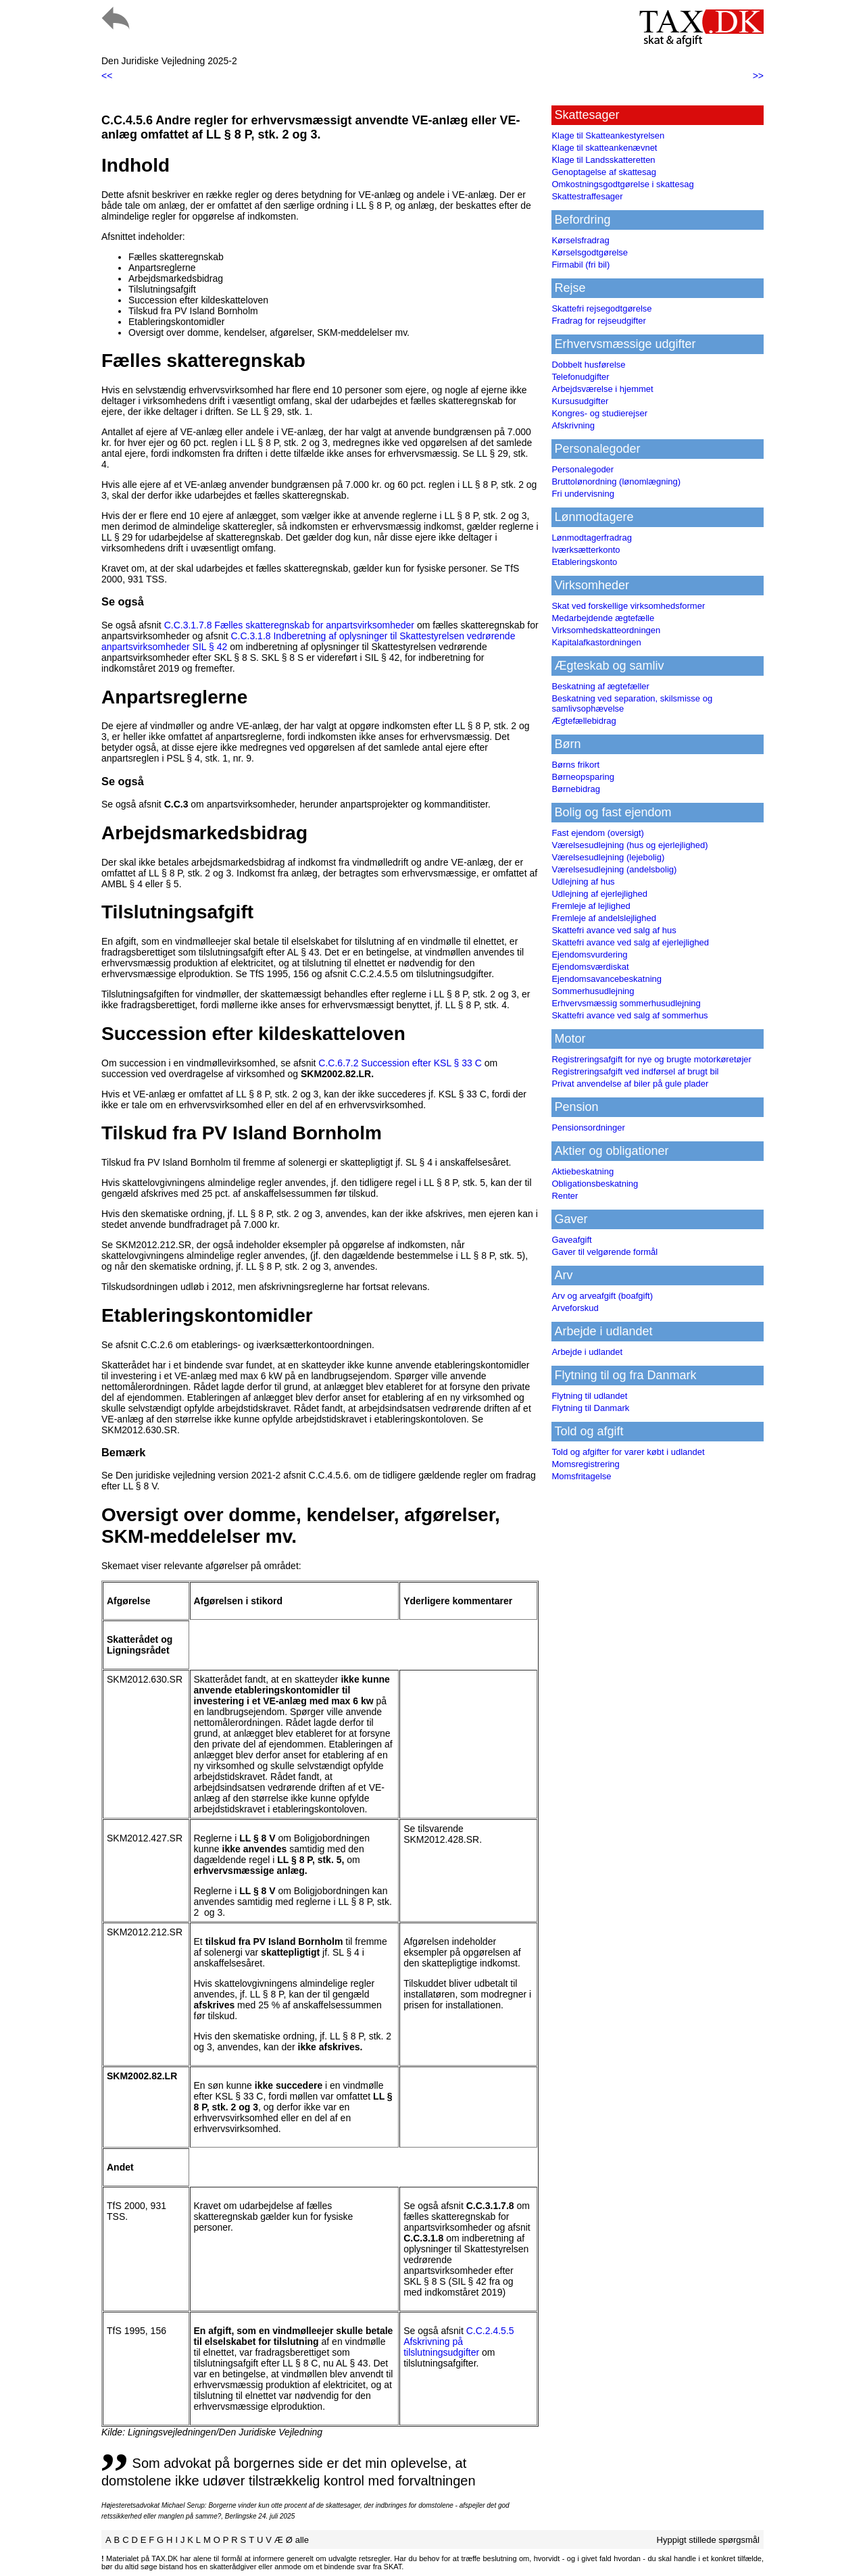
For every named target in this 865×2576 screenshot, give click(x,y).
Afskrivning (573, 425)
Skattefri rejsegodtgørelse (601, 308)
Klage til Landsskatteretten (603, 160)
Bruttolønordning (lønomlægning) (616, 481)
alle (302, 2540)
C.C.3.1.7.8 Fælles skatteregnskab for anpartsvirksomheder (289, 625)
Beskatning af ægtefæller (600, 686)
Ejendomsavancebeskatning (606, 979)
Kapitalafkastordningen (596, 642)
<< (106, 75)
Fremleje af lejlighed (590, 906)
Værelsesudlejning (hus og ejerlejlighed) (629, 845)
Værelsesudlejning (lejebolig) (607, 857)
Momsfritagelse (581, 1476)
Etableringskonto (584, 562)
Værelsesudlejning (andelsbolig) (613, 869)
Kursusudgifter (579, 401)
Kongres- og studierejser (599, 413)
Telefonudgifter (580, 377)
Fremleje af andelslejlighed (603, 918)
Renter (564, 1196)
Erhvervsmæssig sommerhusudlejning (625, 1003)
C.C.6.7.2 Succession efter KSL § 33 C (400, 1063)
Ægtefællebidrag (583, 721)
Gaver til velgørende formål (604, 1252)
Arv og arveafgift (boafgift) (602, 1296)
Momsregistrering (585, 1464)
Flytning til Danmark (590, 1408)
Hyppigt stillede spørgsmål (708, 2540)
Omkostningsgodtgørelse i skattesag (622, 184)
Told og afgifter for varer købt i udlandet (627, 1452)
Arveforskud (574, 1308)
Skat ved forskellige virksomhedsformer (628, 606)
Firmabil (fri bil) (580, 264)
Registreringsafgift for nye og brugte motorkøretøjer (651, 1059)
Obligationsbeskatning (594, 1184)
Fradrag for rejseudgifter (598, 321)
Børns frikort (575, 765)
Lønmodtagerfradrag (591, 537)
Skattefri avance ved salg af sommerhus (629, 1015)
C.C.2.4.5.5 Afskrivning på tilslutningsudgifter (458, 2341)
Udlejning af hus (582, 881)
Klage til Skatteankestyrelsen (607, 135)
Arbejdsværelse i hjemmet (602, 389)
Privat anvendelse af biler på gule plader (629, 1084)
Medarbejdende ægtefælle (602, 618)
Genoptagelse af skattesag (603, 172)
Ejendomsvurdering (589, 954)
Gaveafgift (571, 1240)
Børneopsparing (582, 777)
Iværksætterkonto (585, 550)
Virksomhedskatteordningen (605, 630)
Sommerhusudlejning (592, 991)
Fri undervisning (582, 494)
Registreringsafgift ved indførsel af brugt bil (634, 1071)
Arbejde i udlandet (586, 1352)
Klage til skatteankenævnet (604, 148)
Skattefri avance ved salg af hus (613, 930)
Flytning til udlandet (589, 1396)
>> (758, 75)
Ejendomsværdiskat (589, 967)
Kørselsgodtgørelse (589, 252)
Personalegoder (582, 469)
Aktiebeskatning (582, 1171)
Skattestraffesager (586, 196)
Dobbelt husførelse (588, 365)
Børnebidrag (575, 789)
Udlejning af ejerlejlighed (599, 894)
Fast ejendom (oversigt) (597, 833)
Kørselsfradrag (580, 240)
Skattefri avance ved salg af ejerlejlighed (630, 942)
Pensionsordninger (587, 1127)
